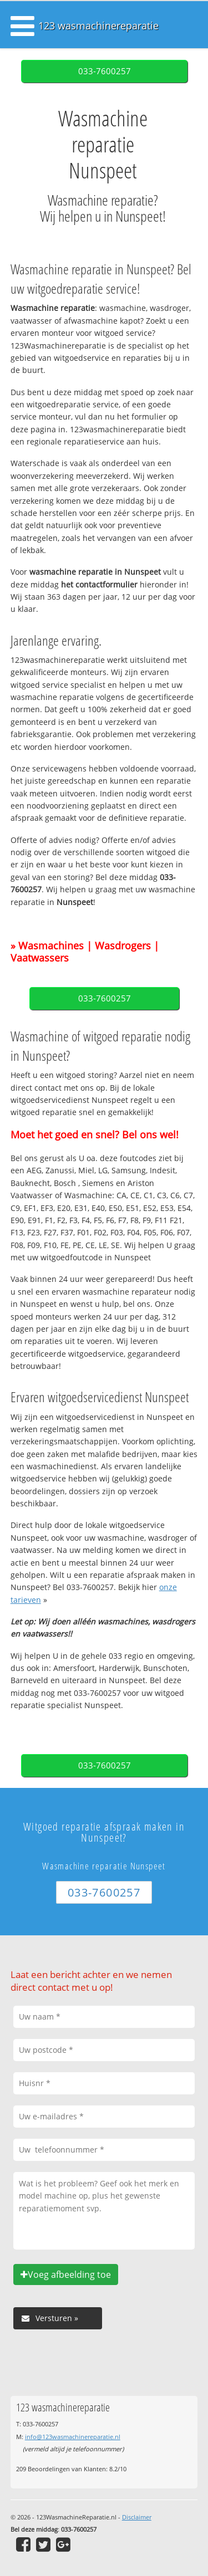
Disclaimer (136, 2517)
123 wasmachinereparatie (98, 25)
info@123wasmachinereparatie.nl (72, 2436)
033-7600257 (104, 71)
